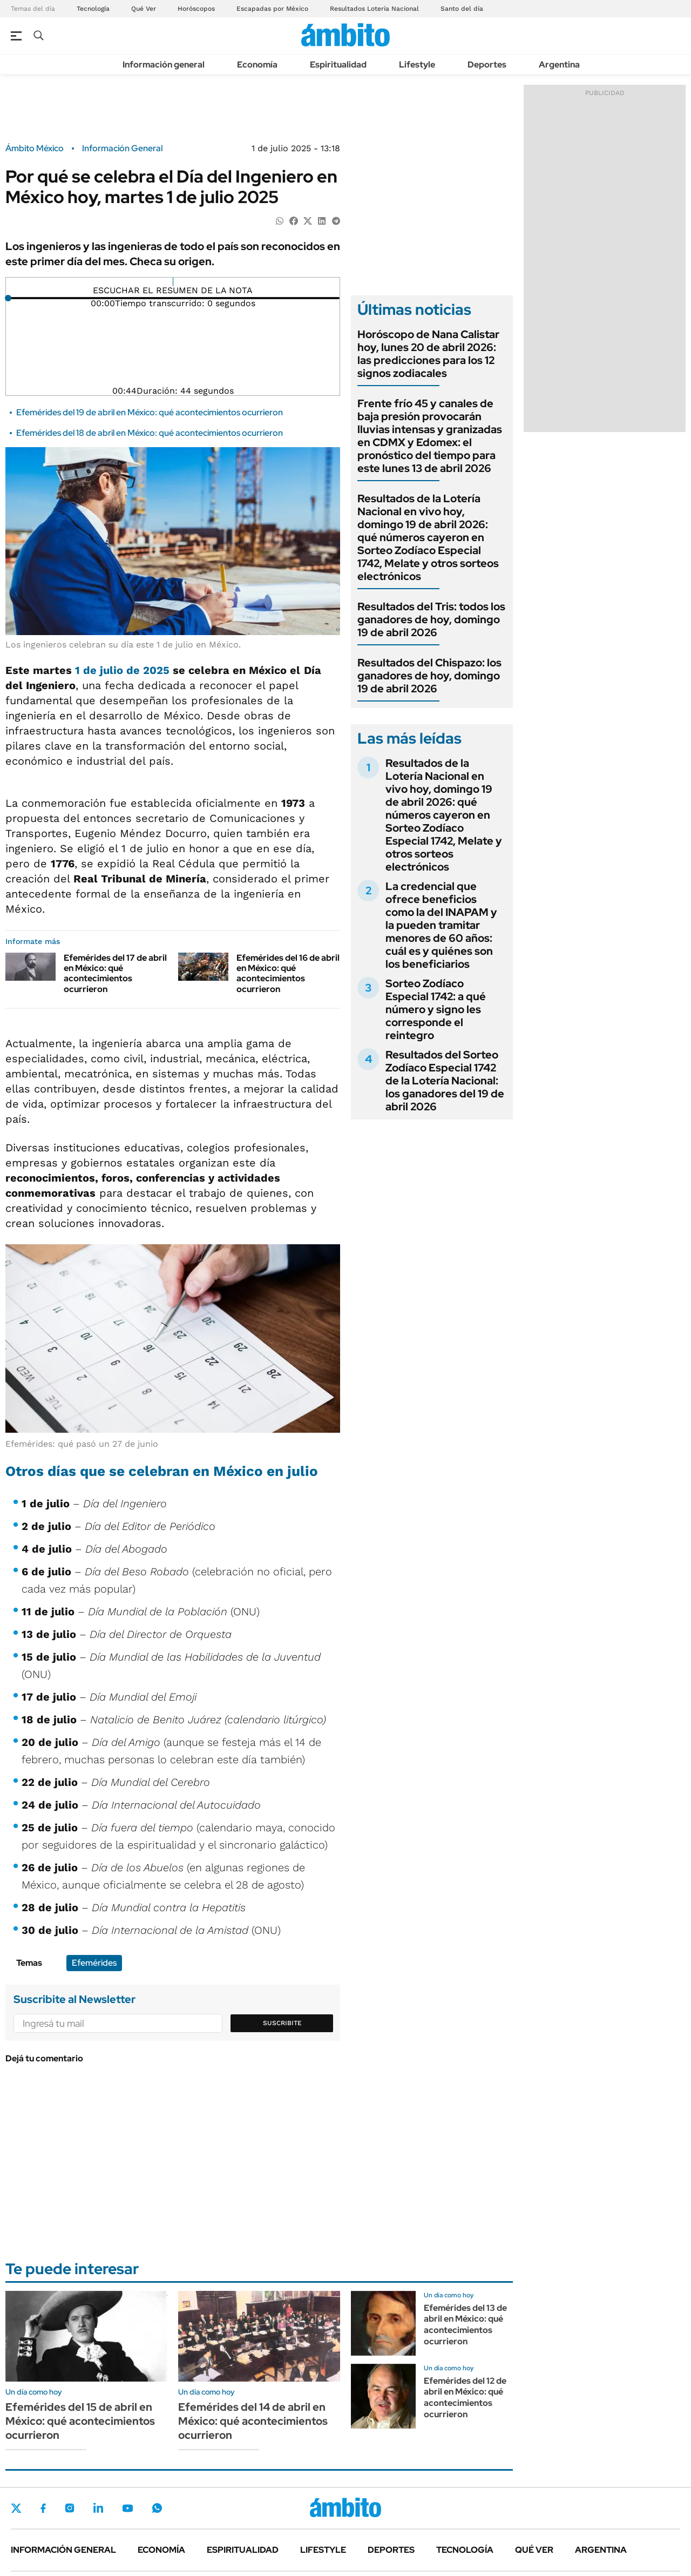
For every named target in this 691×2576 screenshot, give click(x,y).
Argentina (559, 64)
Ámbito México (34, 148)
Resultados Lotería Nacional (374, 8)
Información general (164, 64)
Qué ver (534, 2549)
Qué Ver (143, 8)
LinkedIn (98, 2508)
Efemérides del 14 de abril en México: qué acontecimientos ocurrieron (253, 2421)
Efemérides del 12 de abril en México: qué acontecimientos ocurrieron (465, 2397)
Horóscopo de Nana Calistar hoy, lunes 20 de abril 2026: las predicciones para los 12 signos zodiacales (428, 353)
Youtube (127, 2508)
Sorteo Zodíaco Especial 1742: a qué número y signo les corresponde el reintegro (435, 1009)
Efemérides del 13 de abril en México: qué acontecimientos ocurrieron (465, 2324)
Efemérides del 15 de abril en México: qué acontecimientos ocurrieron (80, 2421)
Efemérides (94, 1962)
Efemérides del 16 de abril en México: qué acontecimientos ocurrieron (288, 973)
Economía (257, 64)
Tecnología (93, 8)
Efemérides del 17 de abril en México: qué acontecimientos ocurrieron (115, 973)
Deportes (487, 64)
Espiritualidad (338, 64)
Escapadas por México (272, 8)
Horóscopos (196, 8)
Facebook (43, 2508)
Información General (122, 148)
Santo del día (462, 8)
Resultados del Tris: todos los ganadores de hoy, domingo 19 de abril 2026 (431, 619)
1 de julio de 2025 (122, 670)
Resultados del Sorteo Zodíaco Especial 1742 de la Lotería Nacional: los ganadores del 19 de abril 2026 (444, 1081)
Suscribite (282, 2023)
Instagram (69, 2508)
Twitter (16, 2508)
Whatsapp (157, 2508)
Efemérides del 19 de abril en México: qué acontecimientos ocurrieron (149, 412)
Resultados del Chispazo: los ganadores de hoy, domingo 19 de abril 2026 (429, 676)
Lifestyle (417, 64)
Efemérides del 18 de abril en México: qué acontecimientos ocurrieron (149, 433)
